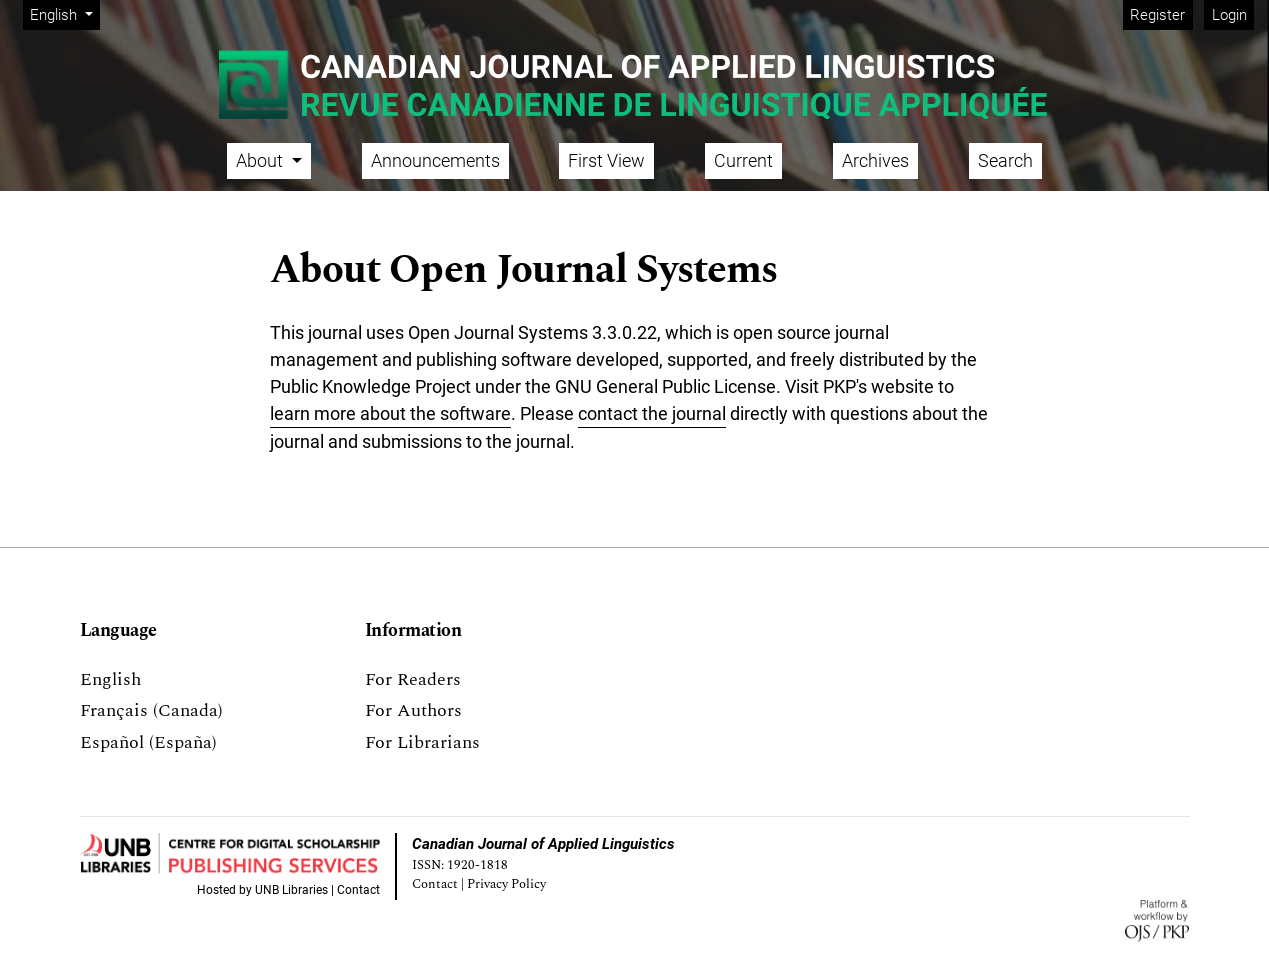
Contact (358, 890)
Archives (875, 160)
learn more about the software (390, 413)
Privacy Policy (506, 884)
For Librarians (422, 742)
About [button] (261, 160)
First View (606, 160)
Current (743, 160)
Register (1157, 15)
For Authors (413, 710)
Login (1229, 15)
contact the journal (652, 413)
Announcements (435, 160)
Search (1005, 160)
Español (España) (148, 742)
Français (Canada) (151, 710)
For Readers (413, 679)
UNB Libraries (291, 890)
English (64, 13)
